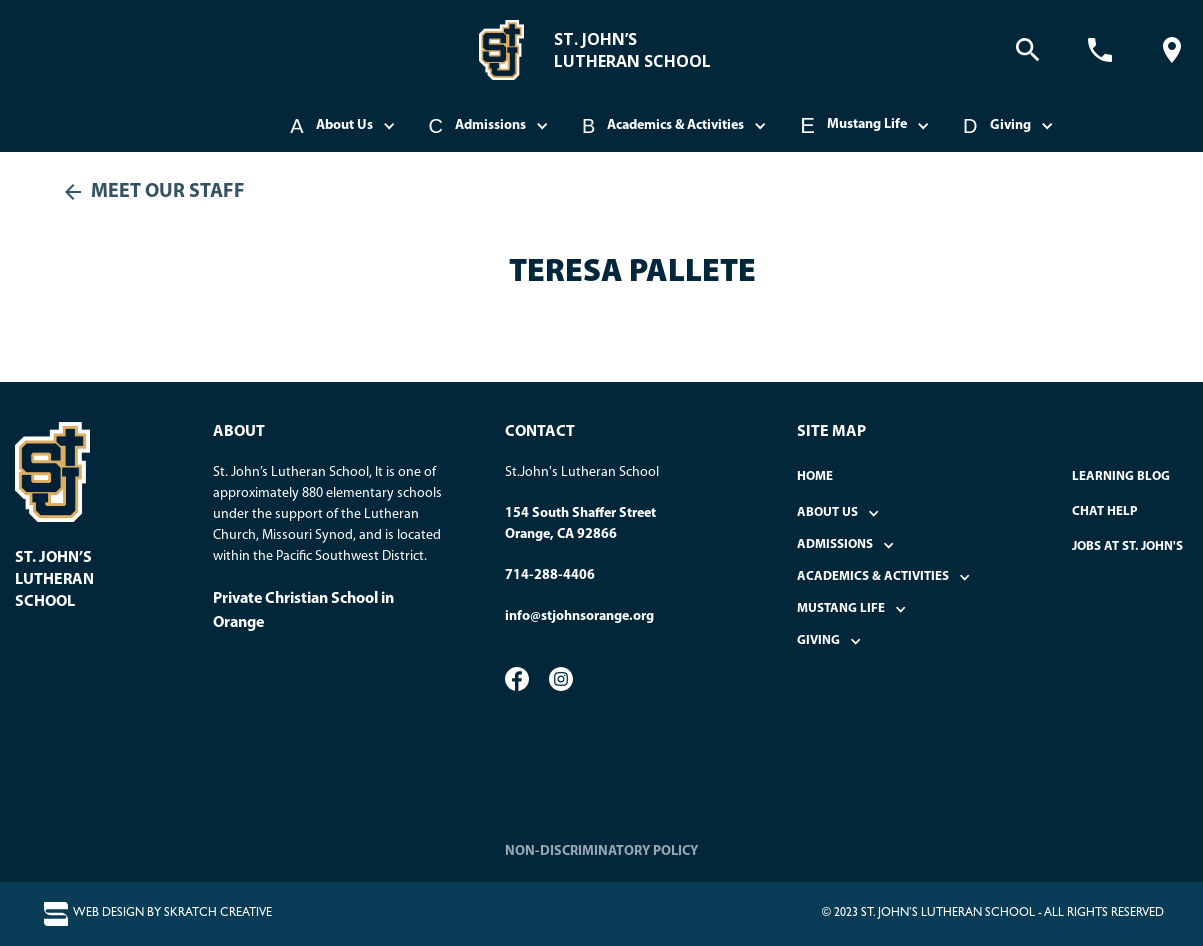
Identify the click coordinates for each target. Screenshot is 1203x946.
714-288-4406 (550, 575)
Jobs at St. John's (1127, 546)
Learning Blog (1121, 476)
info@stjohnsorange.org (579, 616)
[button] (344, 126)
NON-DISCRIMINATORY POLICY (601, 851)
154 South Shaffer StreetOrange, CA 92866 (580, 524)
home (815, 476)
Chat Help (1105, 511)
